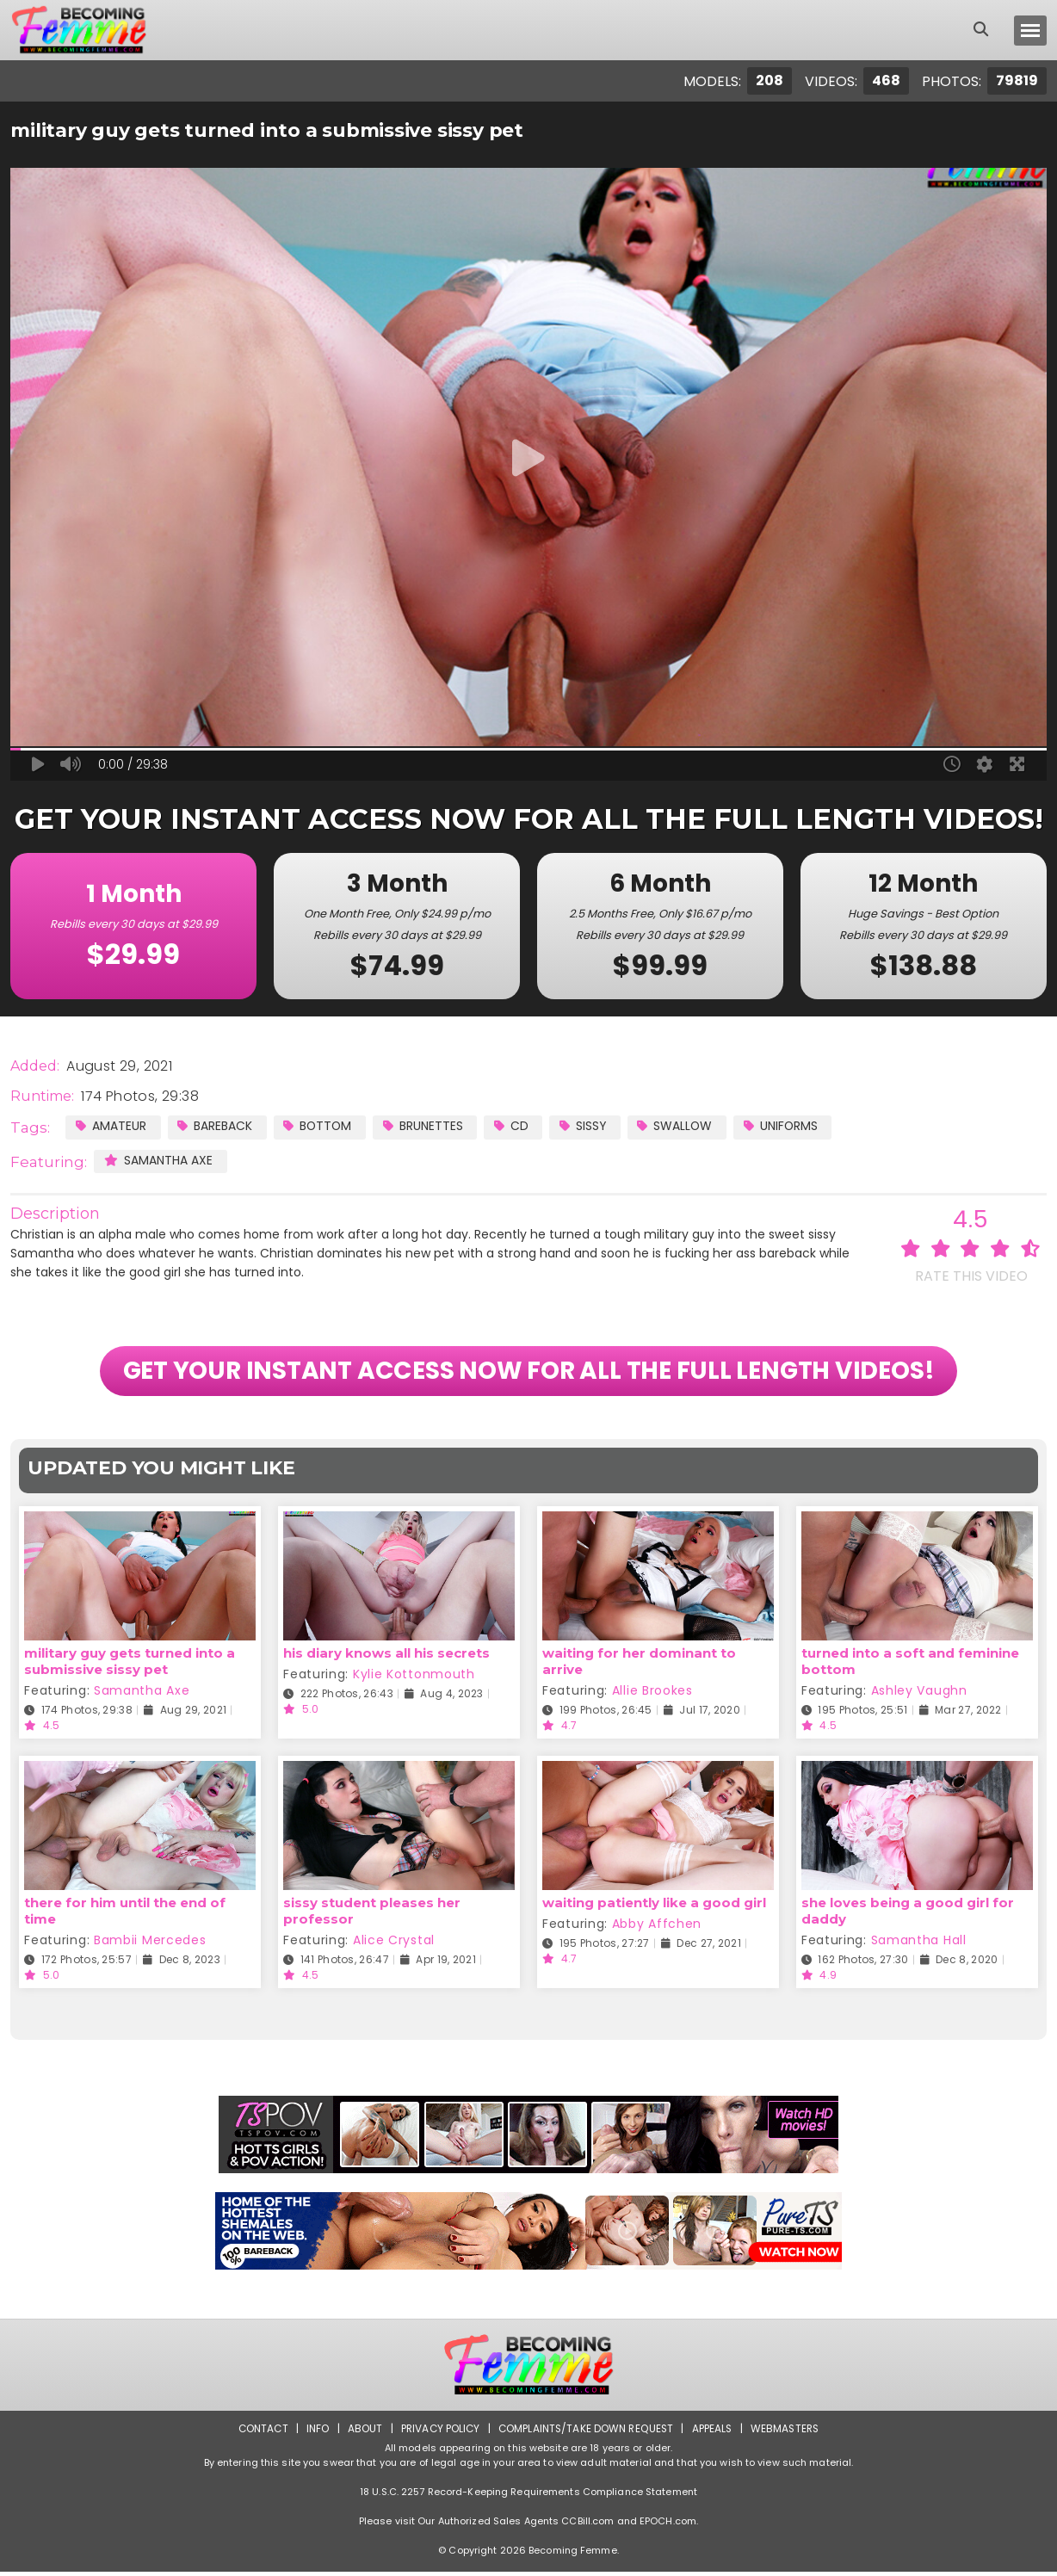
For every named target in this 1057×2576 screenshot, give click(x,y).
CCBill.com (587, 2525)
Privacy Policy (438, 2432)
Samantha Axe (158, 1160)
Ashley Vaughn (919, 1694)
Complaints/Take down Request (586, 2432)
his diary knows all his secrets (386, 1657)
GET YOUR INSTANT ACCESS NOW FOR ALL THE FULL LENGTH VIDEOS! (529, 1374)
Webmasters (788, 2432)
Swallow (682, 1125)
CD (515, 1125)
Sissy (588, 1125)
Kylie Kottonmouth (414, 1678)
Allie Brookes (652, 1694)
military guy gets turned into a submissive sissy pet (129, 1665)
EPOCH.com (668, 2525)
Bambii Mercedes (150, 1944)
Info (314, 2432)
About (362, 2432)
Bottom (320, 1125)
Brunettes (426, 1125)
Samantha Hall (919, 1944)
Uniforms (788, 1125)
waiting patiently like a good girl (654, 1907)
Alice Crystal (394, 1944)
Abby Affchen (657, 1928)
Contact (259, 2432)
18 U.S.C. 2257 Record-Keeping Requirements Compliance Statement (528, 2496)
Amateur (111, 1125)
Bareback (215, 1125)
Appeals (714, 2432)
